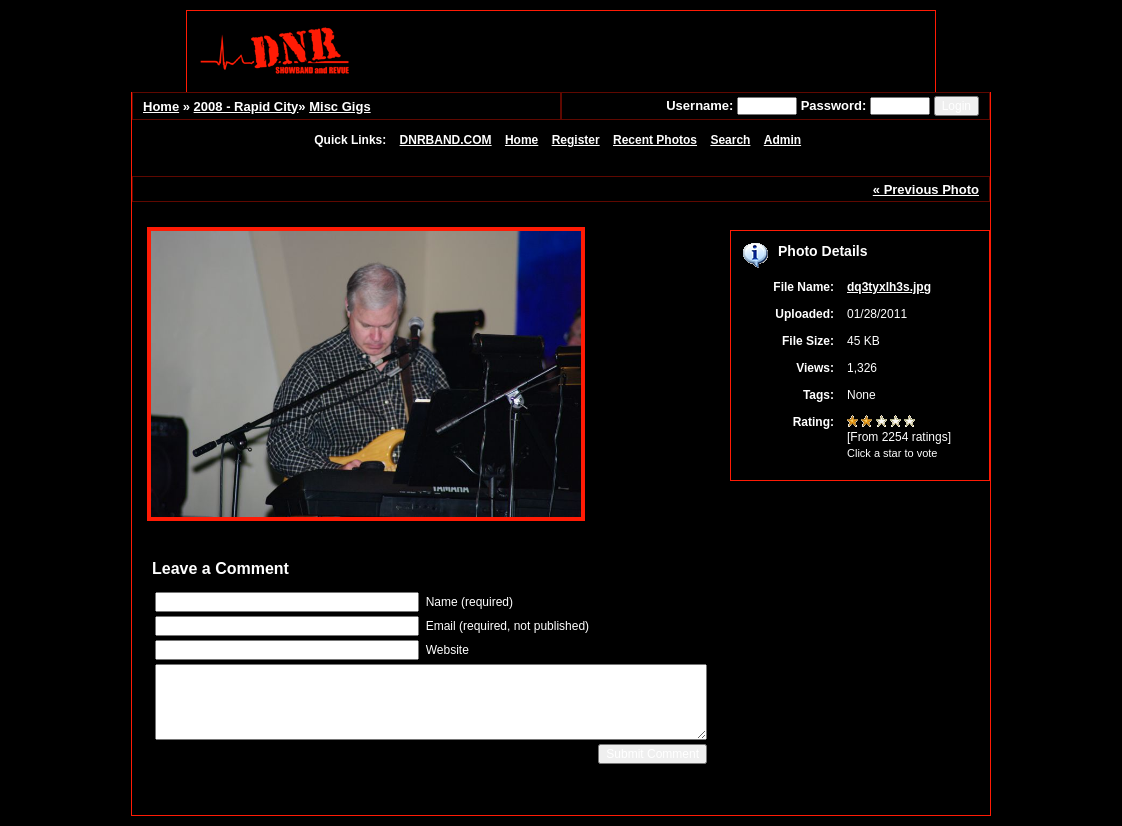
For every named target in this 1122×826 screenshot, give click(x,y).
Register (576, 140)
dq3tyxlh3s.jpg (889, 287)
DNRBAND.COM (446, 140)
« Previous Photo (926, 189)
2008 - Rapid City (246, 106)
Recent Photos (655, 140)
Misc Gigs (339, 106)
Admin (782, 140)
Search (730, 140)
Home (161, 106)
